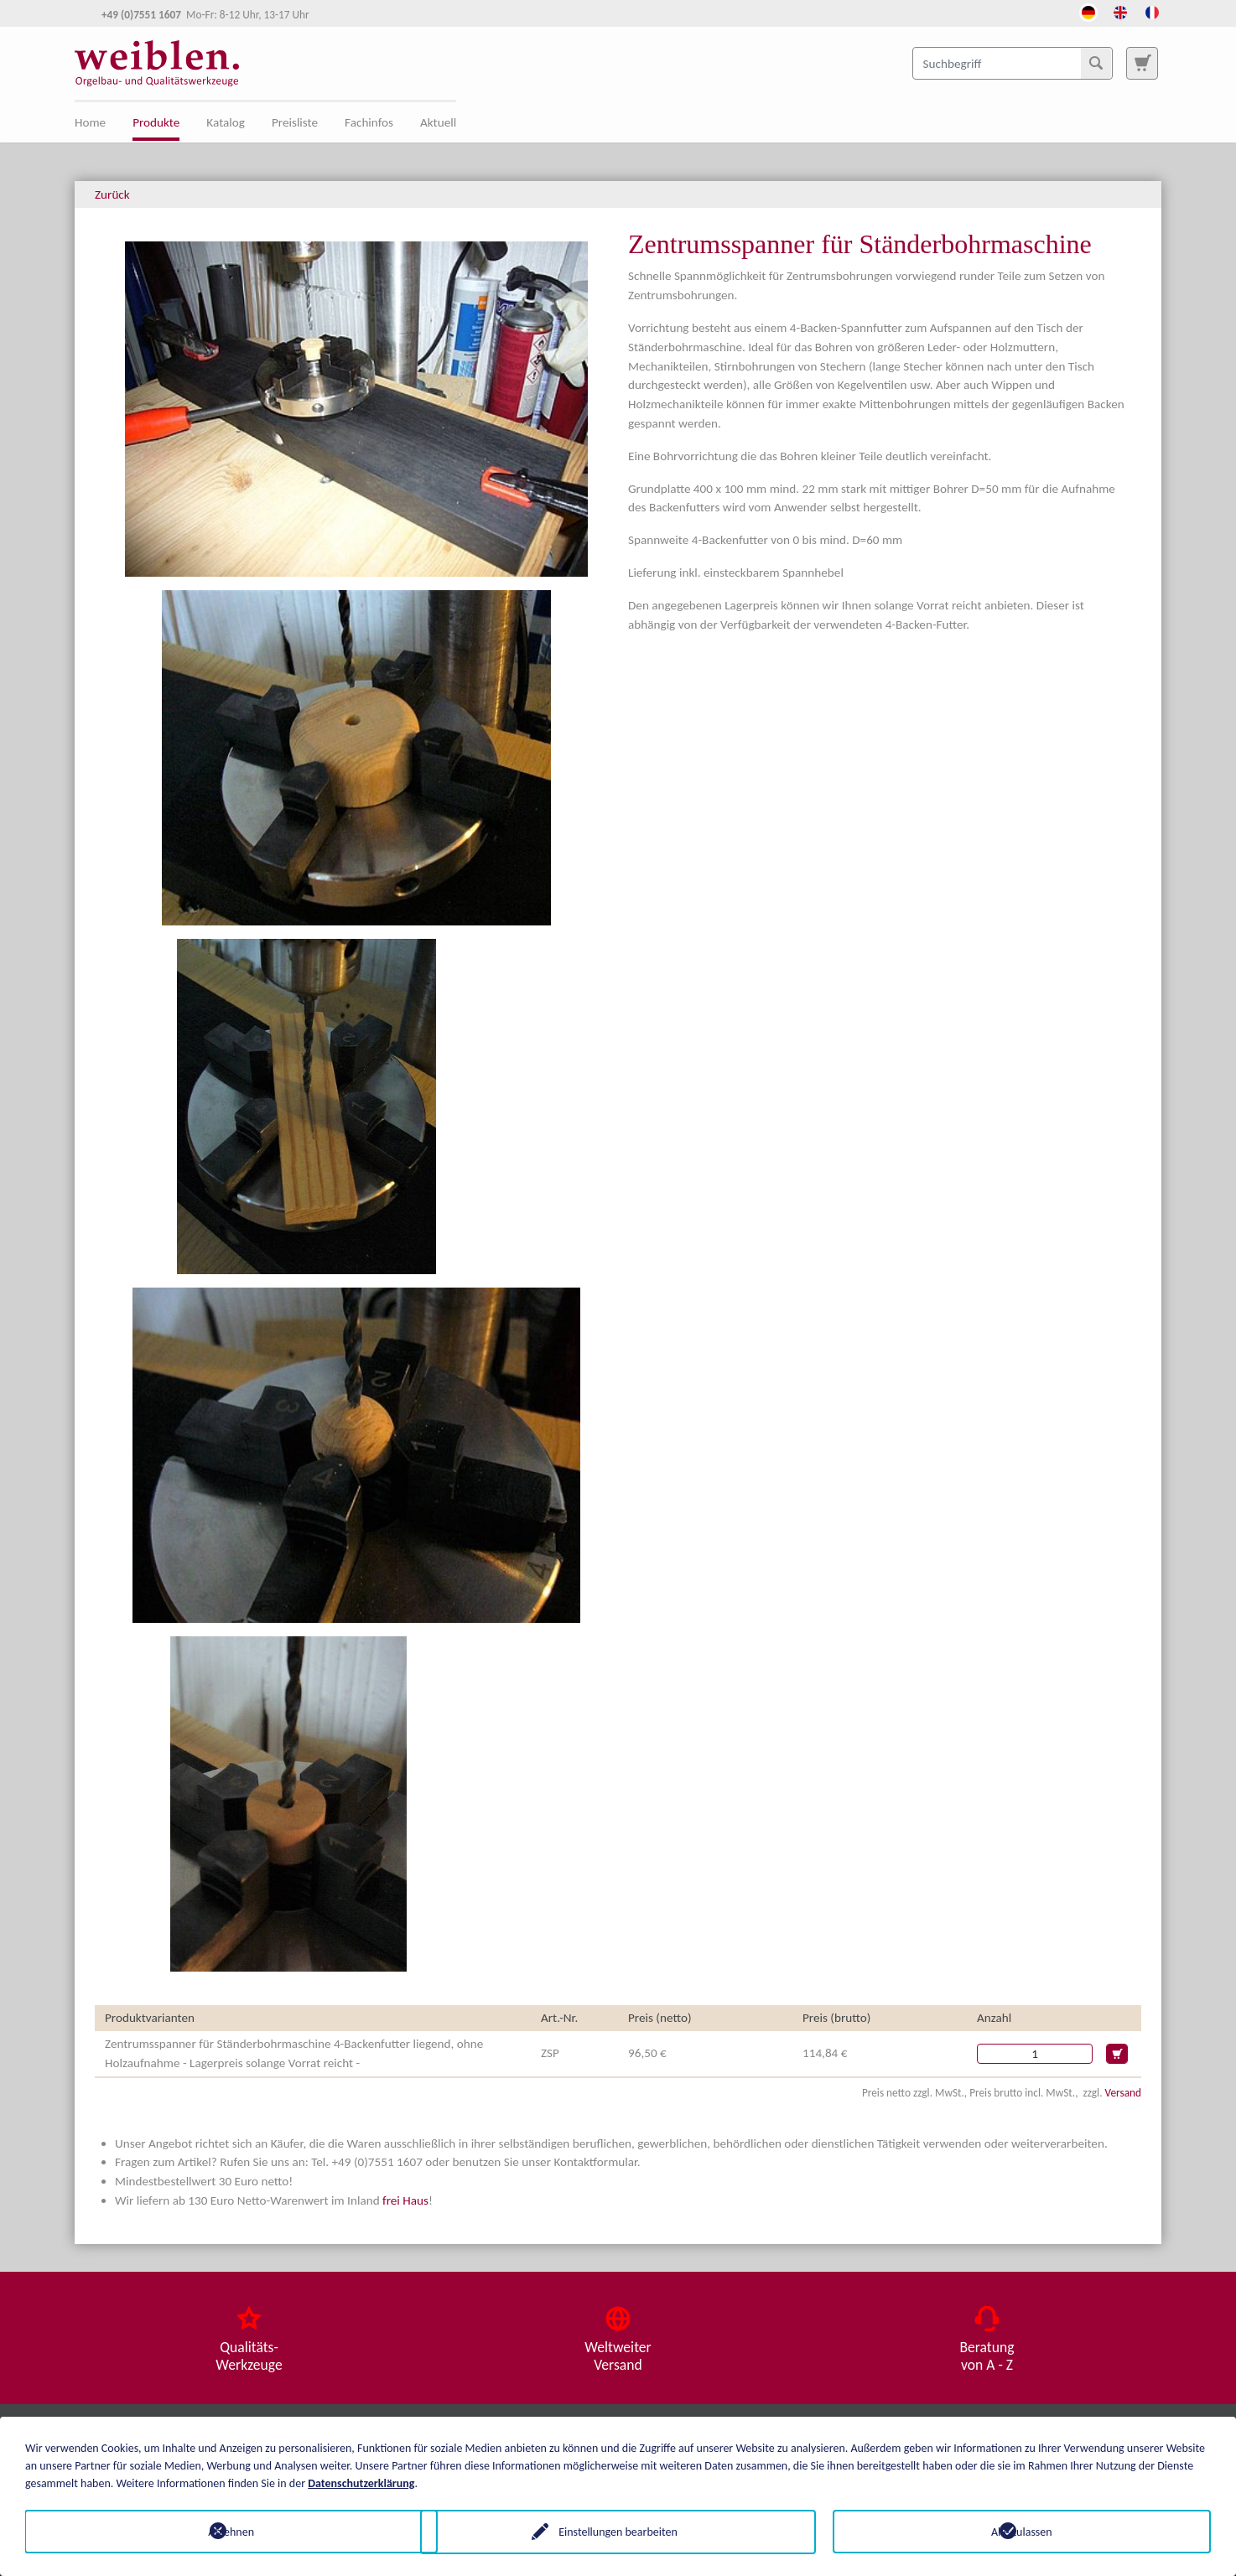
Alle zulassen (1021, 2531)
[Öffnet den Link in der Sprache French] (1152, 11)
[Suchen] (1096, 63)
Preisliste (295, 122)
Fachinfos (369, 122)
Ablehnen (214, 2531)
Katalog (225, 122)
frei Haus (405, 2200)
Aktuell (438, 122)
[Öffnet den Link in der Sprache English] (1120, 11)
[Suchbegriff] (1012, 63)
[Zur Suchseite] (1142, 63)
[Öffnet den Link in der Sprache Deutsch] (1088, 11)
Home (90, 122)
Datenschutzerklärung (361, 2482)
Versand (1123, 2093)
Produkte (155, 122)
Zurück (112, 194)
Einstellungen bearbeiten (618, 2531)
